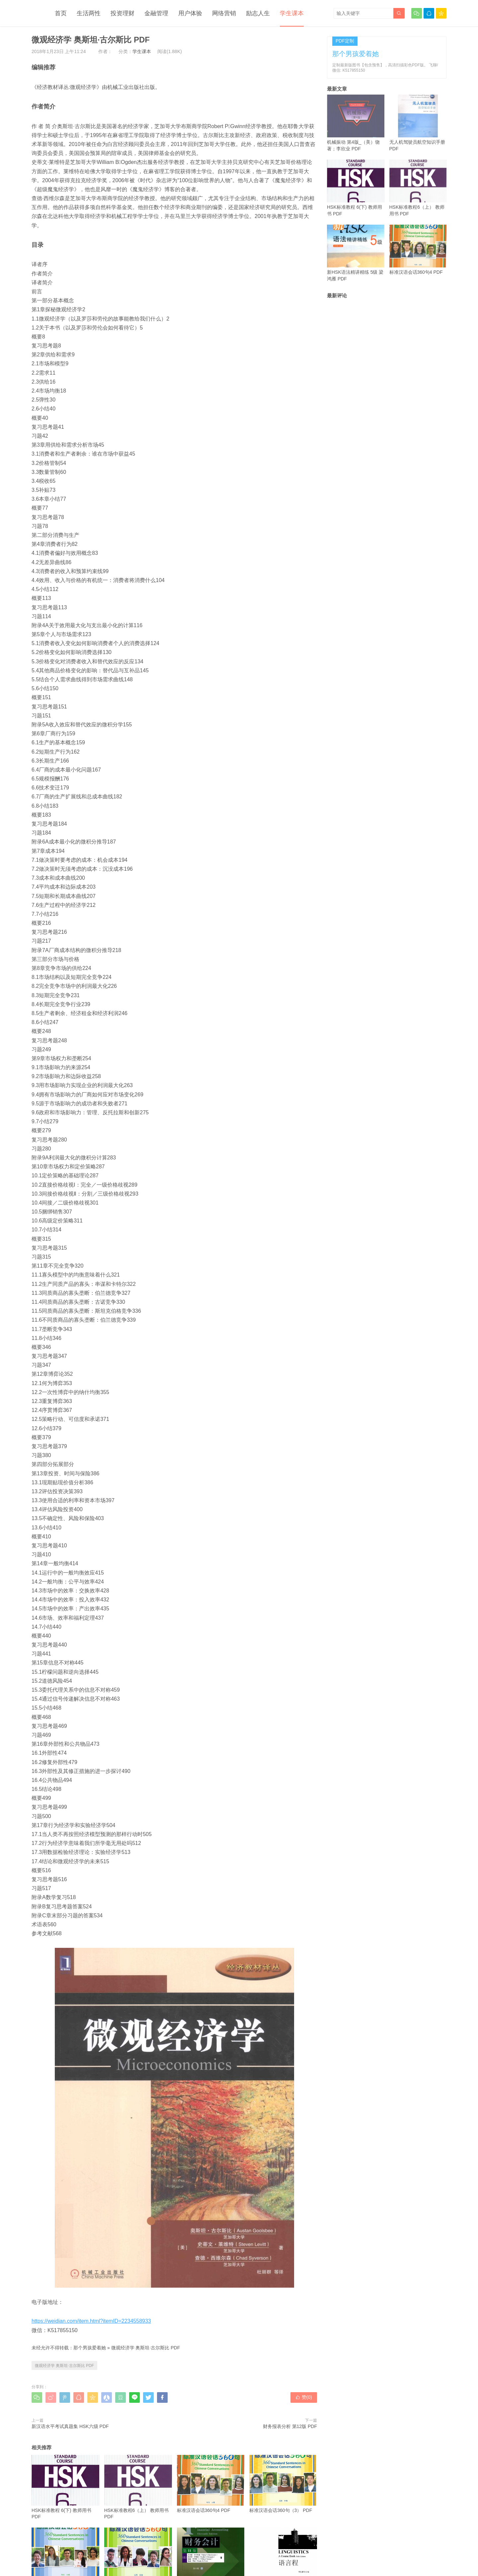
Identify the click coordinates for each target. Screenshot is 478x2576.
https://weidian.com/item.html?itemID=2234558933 (91, 2321)
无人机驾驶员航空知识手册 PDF (418, 123)
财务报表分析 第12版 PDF (290, 2426)
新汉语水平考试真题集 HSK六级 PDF (70, 2426)
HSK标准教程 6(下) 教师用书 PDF (65, 2487)
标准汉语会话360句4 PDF (211, 2484)
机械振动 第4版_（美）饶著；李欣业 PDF (355, 123)
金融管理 (156, 13)
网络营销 (224, 13)
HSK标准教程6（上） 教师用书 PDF (138, 2487)
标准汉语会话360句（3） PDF (283, 2484)
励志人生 (258, 13)
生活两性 (89, 13)
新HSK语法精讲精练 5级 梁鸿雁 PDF (355, 253)
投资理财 (122, 13)
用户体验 (190, 13)
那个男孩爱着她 (89, 2347)
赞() (303, 2397)
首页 (61, 13)
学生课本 (292, 13)
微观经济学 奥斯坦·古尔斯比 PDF (145, 2347)
